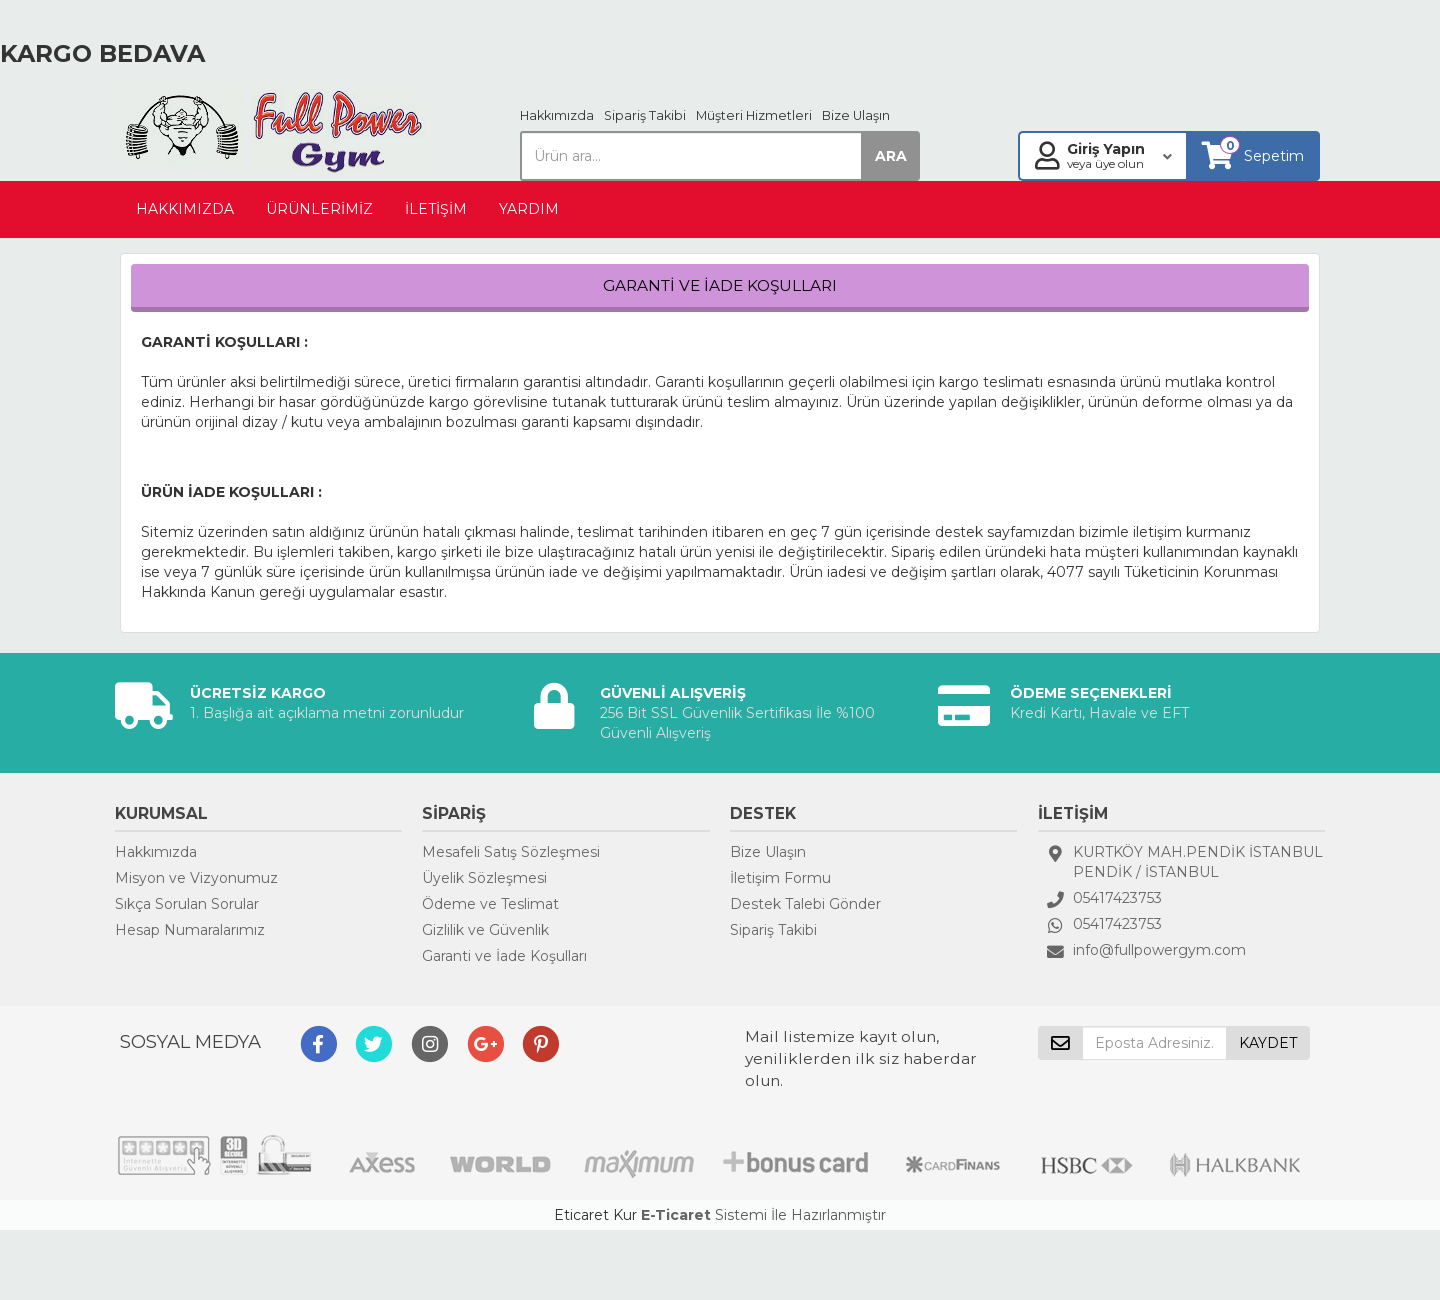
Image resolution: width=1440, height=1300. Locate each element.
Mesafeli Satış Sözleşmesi (511, 852)
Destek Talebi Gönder (805, 904)
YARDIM (529, 209)
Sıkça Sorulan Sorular (187, 904)
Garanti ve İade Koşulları (504, 956)
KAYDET (1268, 1043)
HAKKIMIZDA (185, 209)
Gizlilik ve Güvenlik (485, 930)
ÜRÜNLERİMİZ (319, 209)
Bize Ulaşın (856, 115)
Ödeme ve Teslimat (490, 904)
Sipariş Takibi (645, 115)
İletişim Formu (780, 878)
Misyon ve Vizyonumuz (196, 878)
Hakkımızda (557, 115)
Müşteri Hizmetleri (754, 115)
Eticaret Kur (595, 1215)
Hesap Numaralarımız (190, 930)
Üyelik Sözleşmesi (484, 878)
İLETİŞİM (436, 209)
